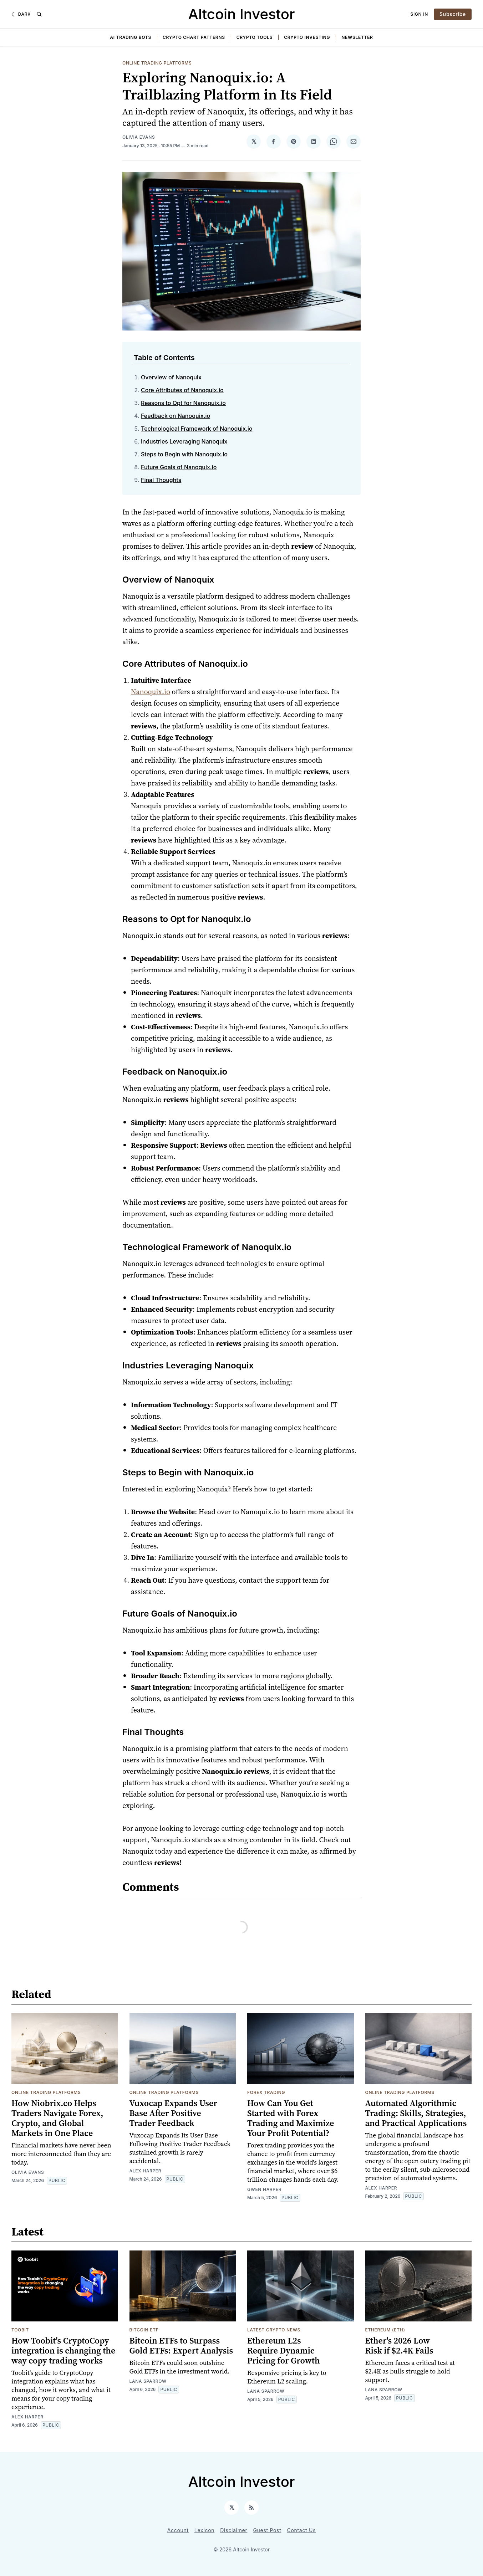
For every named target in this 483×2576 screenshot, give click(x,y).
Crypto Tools (255, 37)
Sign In (419, 14)
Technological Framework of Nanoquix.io (197, 428)
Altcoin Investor (241, 14)
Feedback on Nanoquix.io (175, 415)
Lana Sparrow (148, 2381)
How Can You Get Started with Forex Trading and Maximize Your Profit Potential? (290, 2118)
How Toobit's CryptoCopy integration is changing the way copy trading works (63, 2350)
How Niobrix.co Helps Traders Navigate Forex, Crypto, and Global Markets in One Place (57, 2118)
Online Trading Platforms (157, 63)
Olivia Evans (138, 137)
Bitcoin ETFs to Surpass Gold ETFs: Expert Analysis (181, 2345)
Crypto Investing (307, 37)
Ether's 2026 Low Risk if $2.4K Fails (399, 2345)
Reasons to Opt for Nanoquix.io (183, 402)
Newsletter (357, 37)
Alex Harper (145, 2170)
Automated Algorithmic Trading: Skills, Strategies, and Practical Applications (416, 2113)
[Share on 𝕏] (253, 141)
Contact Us (301, 2530)
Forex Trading (266, 2092)
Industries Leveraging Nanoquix (184, 441)
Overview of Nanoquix (171, 377)
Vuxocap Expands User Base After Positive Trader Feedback (173, 2113)
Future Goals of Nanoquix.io (179, 467)
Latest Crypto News (273, 2329)
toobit (20, 2329)
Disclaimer (233, 2530)
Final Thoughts (161, 479)
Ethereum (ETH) (385, 2329)
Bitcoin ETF (144, 2329)
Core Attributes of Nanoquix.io (182, 390)
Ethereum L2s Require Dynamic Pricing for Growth (283, 2350)
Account (178, 2530)
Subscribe (452, 14)
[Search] (39, 14)
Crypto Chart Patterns (194, 37)
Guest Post (267, 2530)
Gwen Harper (264, 2189)
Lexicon (204, 2530)
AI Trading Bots (130, 37)
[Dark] (21, 14)
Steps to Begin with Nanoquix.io (184, 454)
